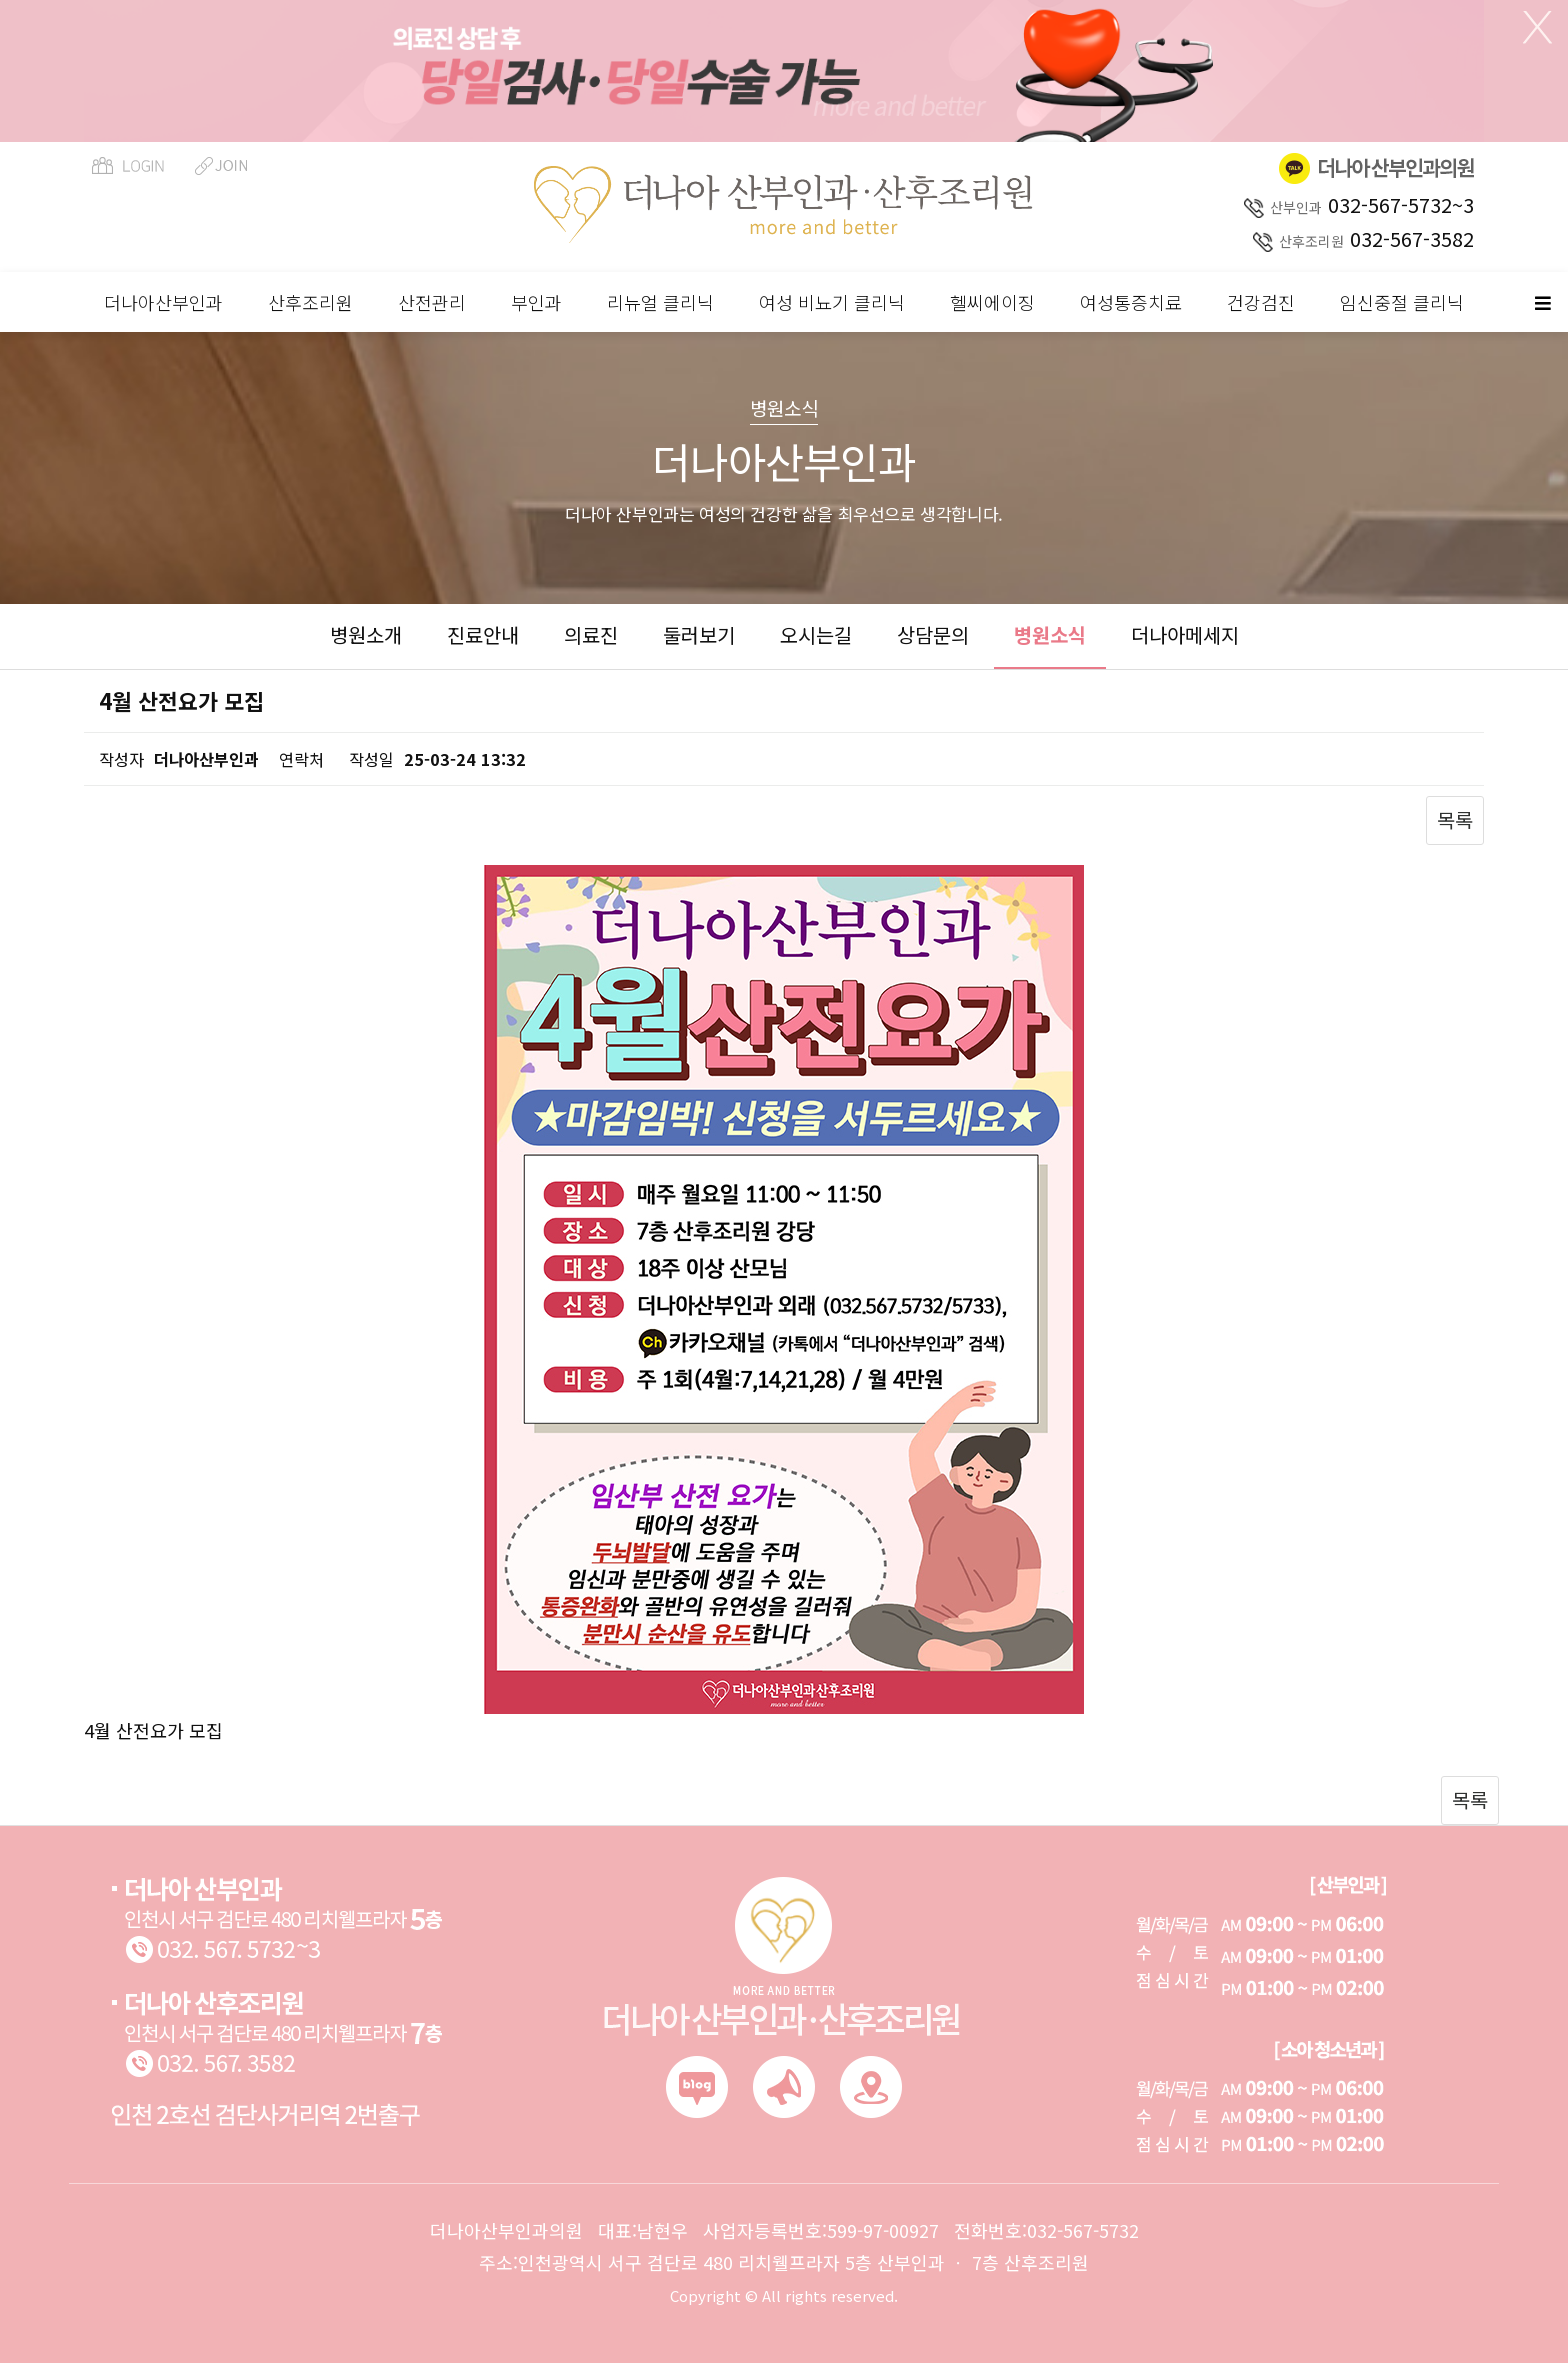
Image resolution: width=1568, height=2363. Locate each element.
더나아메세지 (1185, 634)
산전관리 (432, 302)
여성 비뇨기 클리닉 (832, 302)
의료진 (591, 634)
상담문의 (933, 634)
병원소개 (366, 634)
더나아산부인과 (163, 302)
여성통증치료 (1131, 302)
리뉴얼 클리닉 (660, 302)
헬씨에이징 (992, 302)
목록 (1455, 819)
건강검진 (1261, 302)
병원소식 (1050, 634)
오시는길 (816, 634)
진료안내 (483, 634)
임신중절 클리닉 (1402, 302)
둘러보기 (699, 634)
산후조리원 (310, 302)
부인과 (536, 302)
